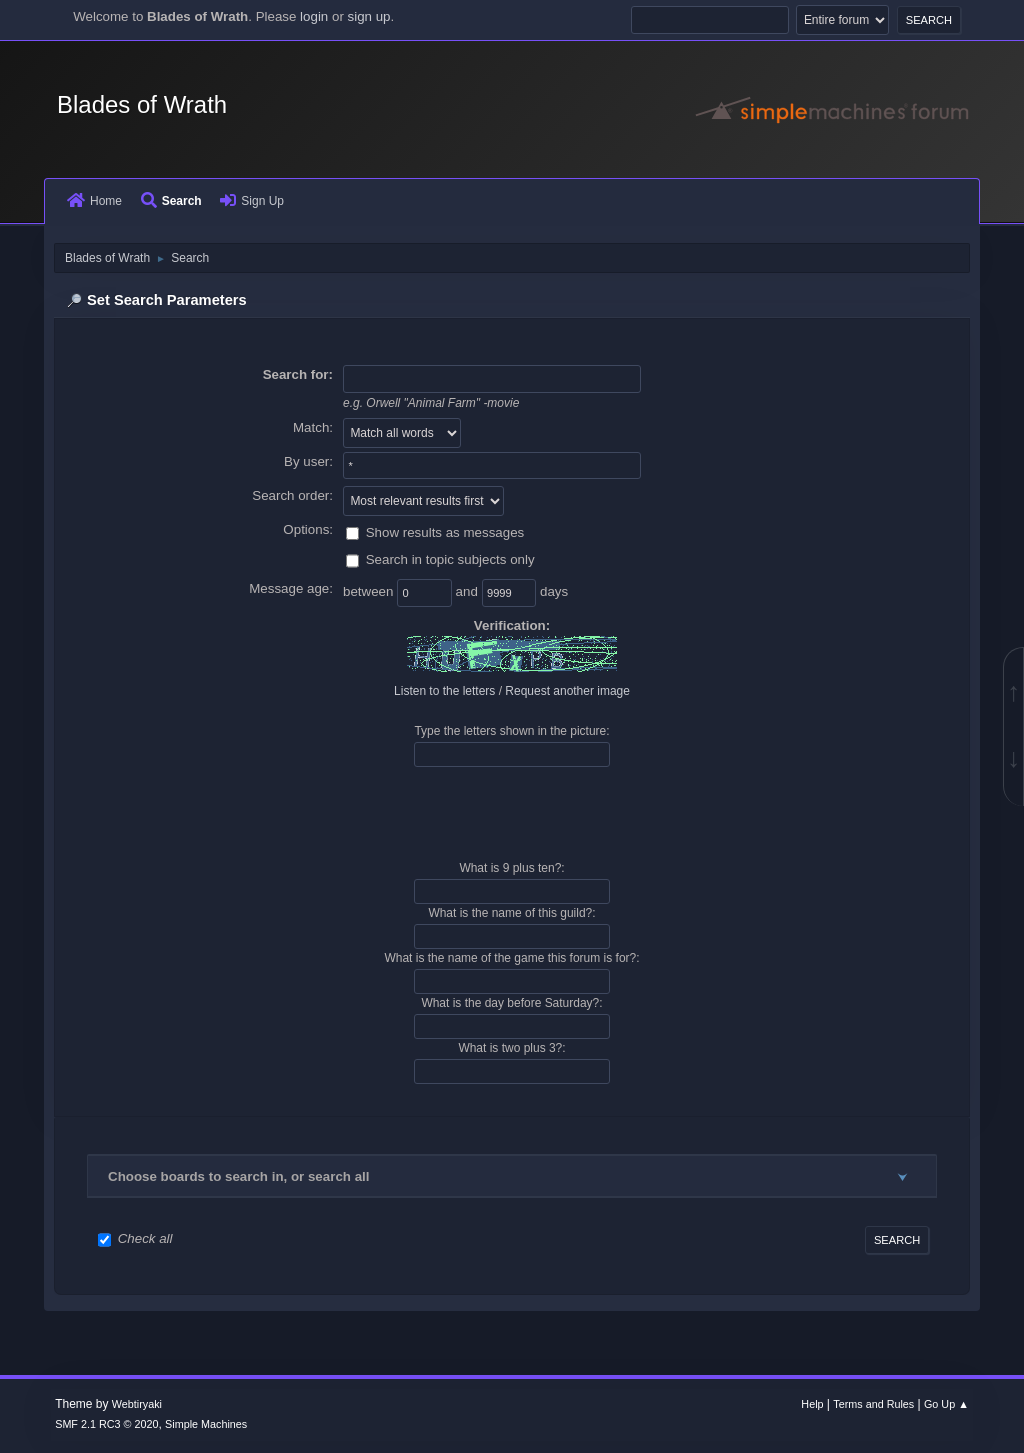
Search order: (292, 495)
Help (812, 1404)
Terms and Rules (873, 1404)
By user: (308, 461)
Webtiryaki (137, 1404)
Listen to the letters (444, 691)
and (469, 592)
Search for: (298, 374)
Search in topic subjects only (450, 560)
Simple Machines (206, 1424)
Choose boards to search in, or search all (238, 1176)
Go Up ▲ (946, 1404)
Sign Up (252, 201)
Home (94, 201)
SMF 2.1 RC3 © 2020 (106, 1424)
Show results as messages (445, 532)
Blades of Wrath (142, 104)
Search (171, 201)
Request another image (567, 691)
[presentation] (512, 814)
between (370, 592)
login (314, 16)
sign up (369, 16)
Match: (313, 427)
